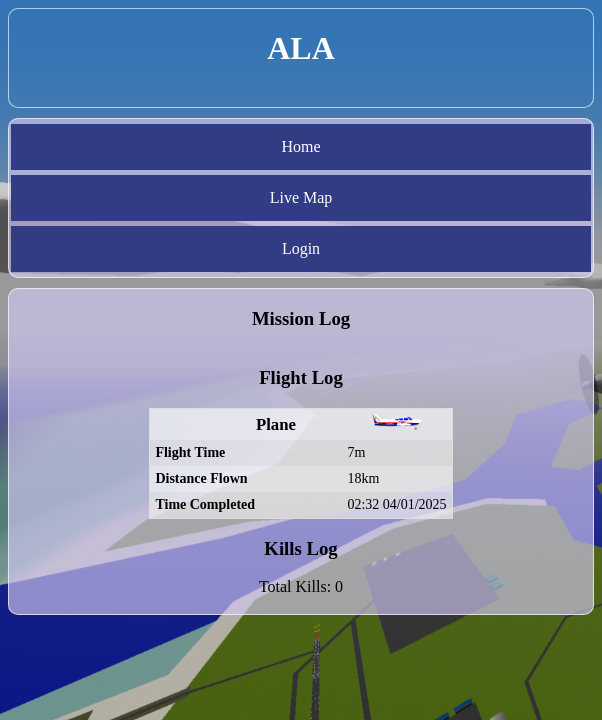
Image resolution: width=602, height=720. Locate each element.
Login (301, 248)
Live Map (301, 197)
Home (300, 146)
